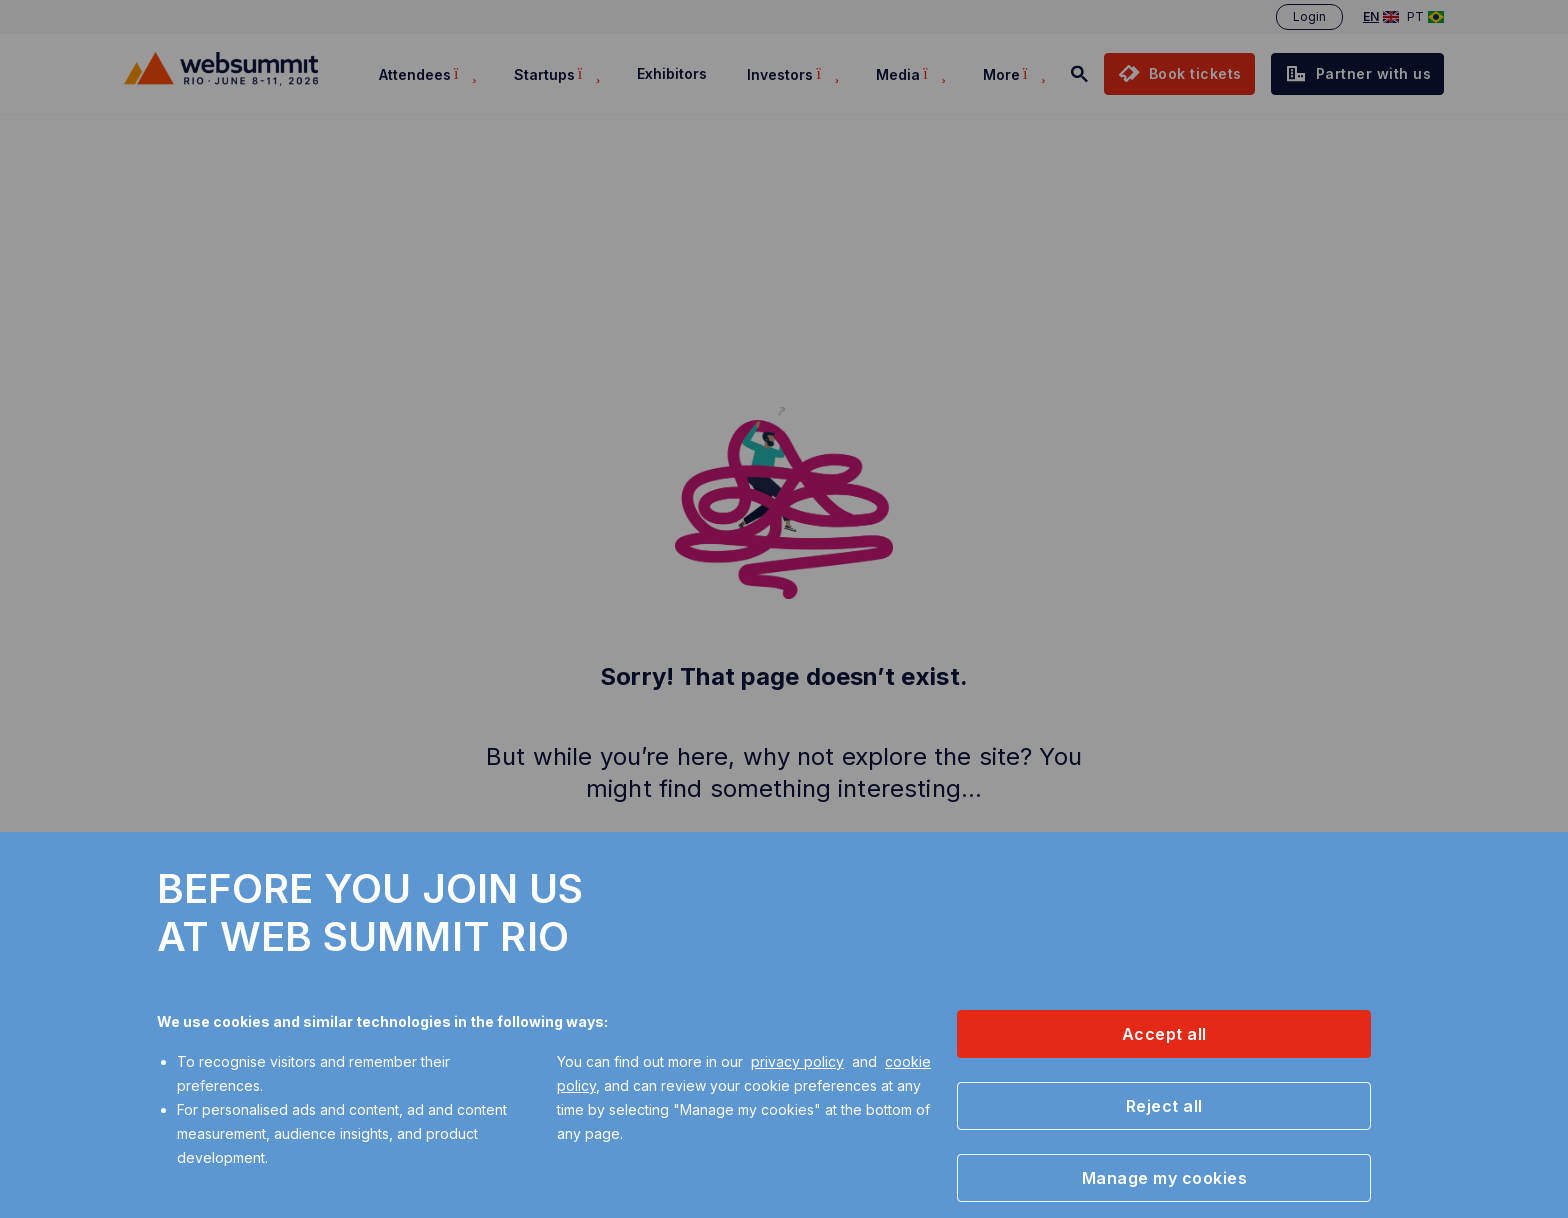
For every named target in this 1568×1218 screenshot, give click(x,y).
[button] (1164, 1034)
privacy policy (797, 1061)
